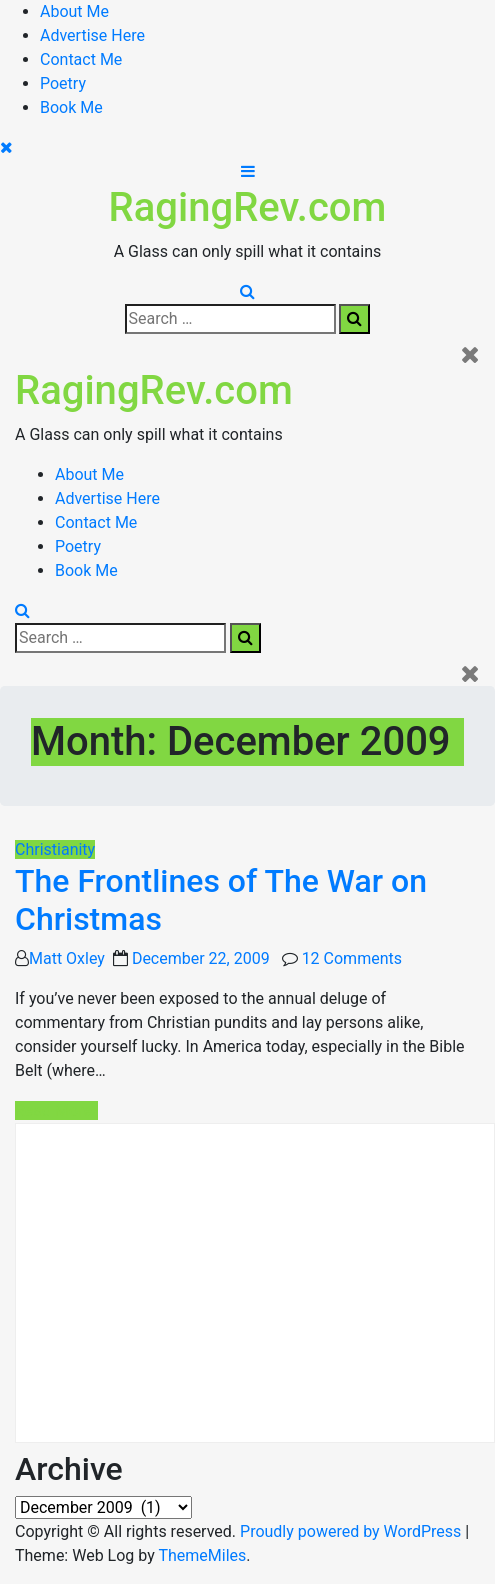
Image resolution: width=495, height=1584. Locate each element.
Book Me (71, 107)
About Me (74, 11)
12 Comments (352, 958)
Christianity (55, 849)
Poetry (63, 83)
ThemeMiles (202, 1555)
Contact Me (81, 59)
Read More (56, 1110)
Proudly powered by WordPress (352, 1531)
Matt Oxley (67, 958)
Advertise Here (92, 35)
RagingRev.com (248, 207)
